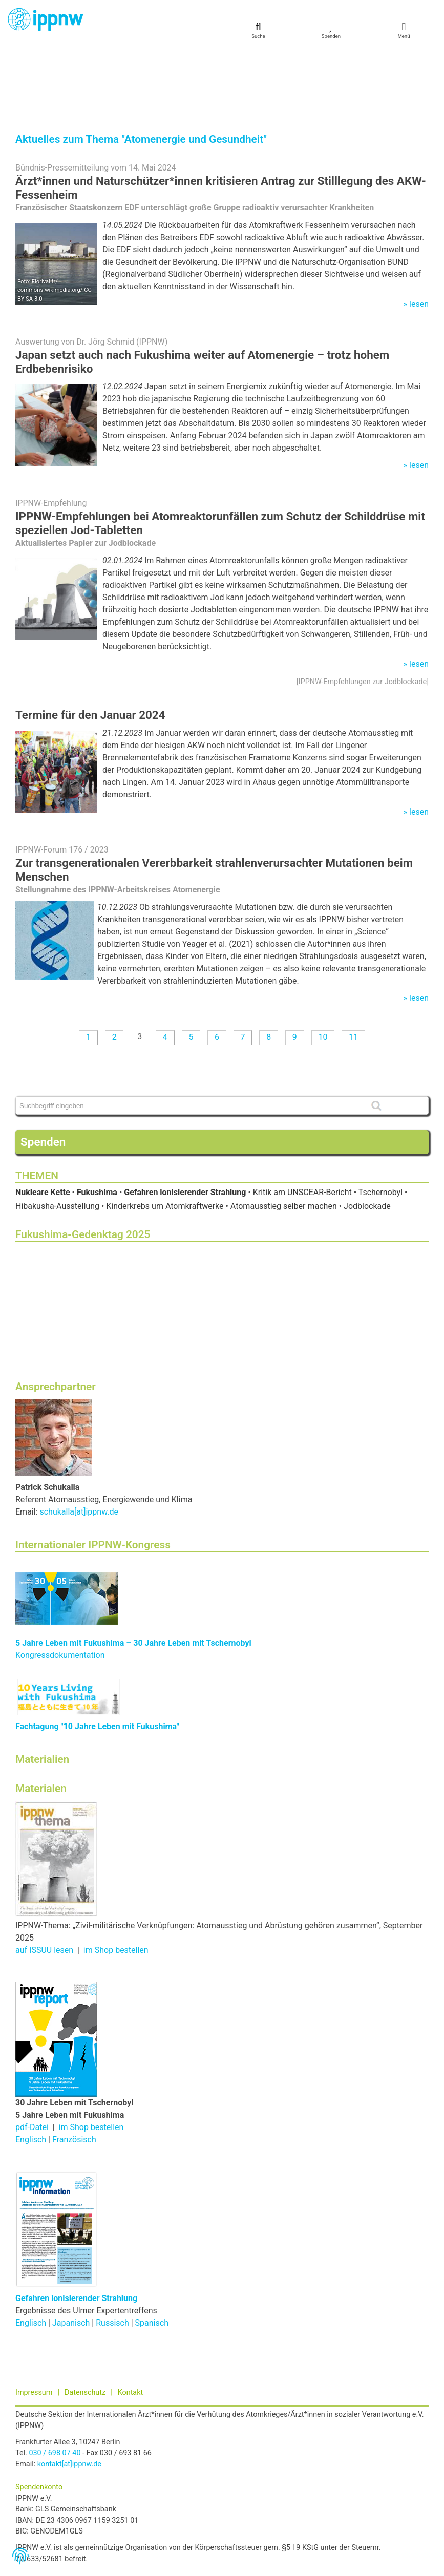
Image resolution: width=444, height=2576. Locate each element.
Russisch (112, 2250)
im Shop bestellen (116, 1877)
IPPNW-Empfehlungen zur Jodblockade (363, 609)
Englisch (30, 2067)
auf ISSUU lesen (44, 1877)
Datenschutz (85, 2319)
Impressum (33, 2319)
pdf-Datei (32, 2054)
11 (353, 964)
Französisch (74, 2067)
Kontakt (130, 2319)
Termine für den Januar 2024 (90, 642)
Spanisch (151, 2250)
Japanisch (71, 2250)
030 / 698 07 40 (54, 2380)
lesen (419, 231)
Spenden (43, 1069)
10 (322, 964)
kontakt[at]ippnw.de (69, 2391)
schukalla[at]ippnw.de (78, 1439)
